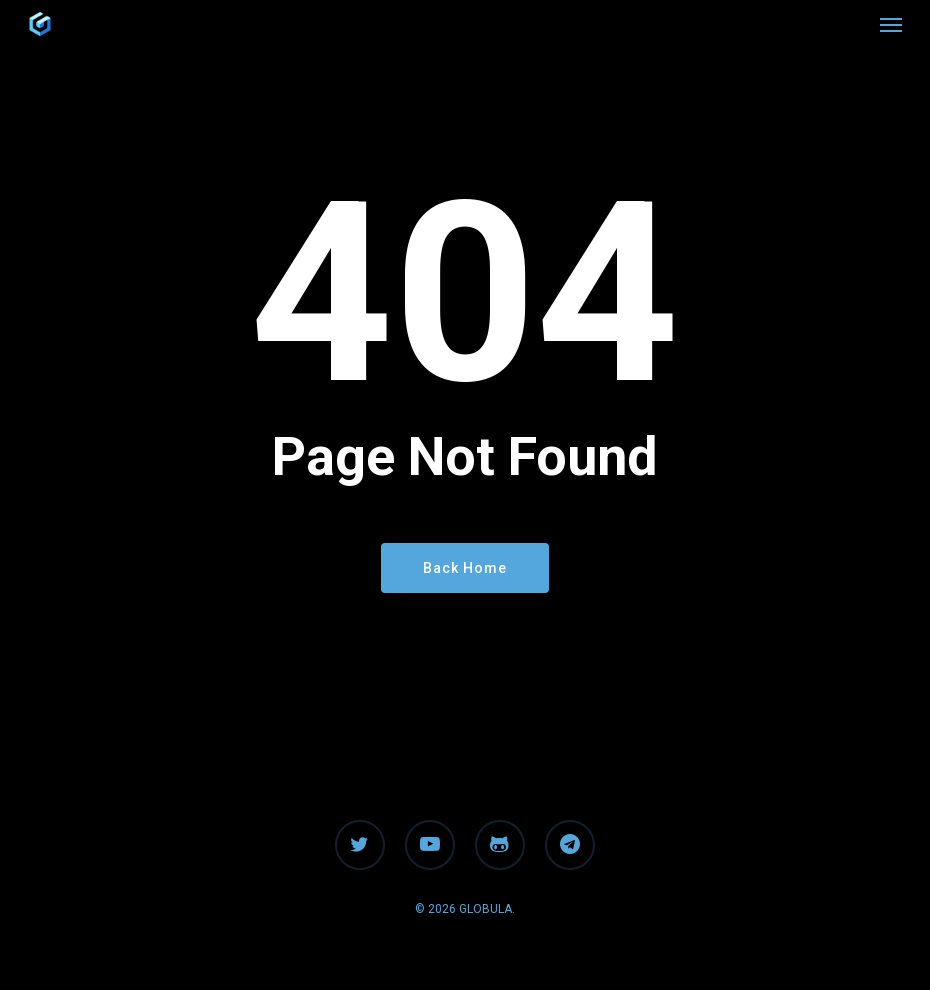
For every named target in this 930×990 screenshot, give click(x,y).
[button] (891, 24)
